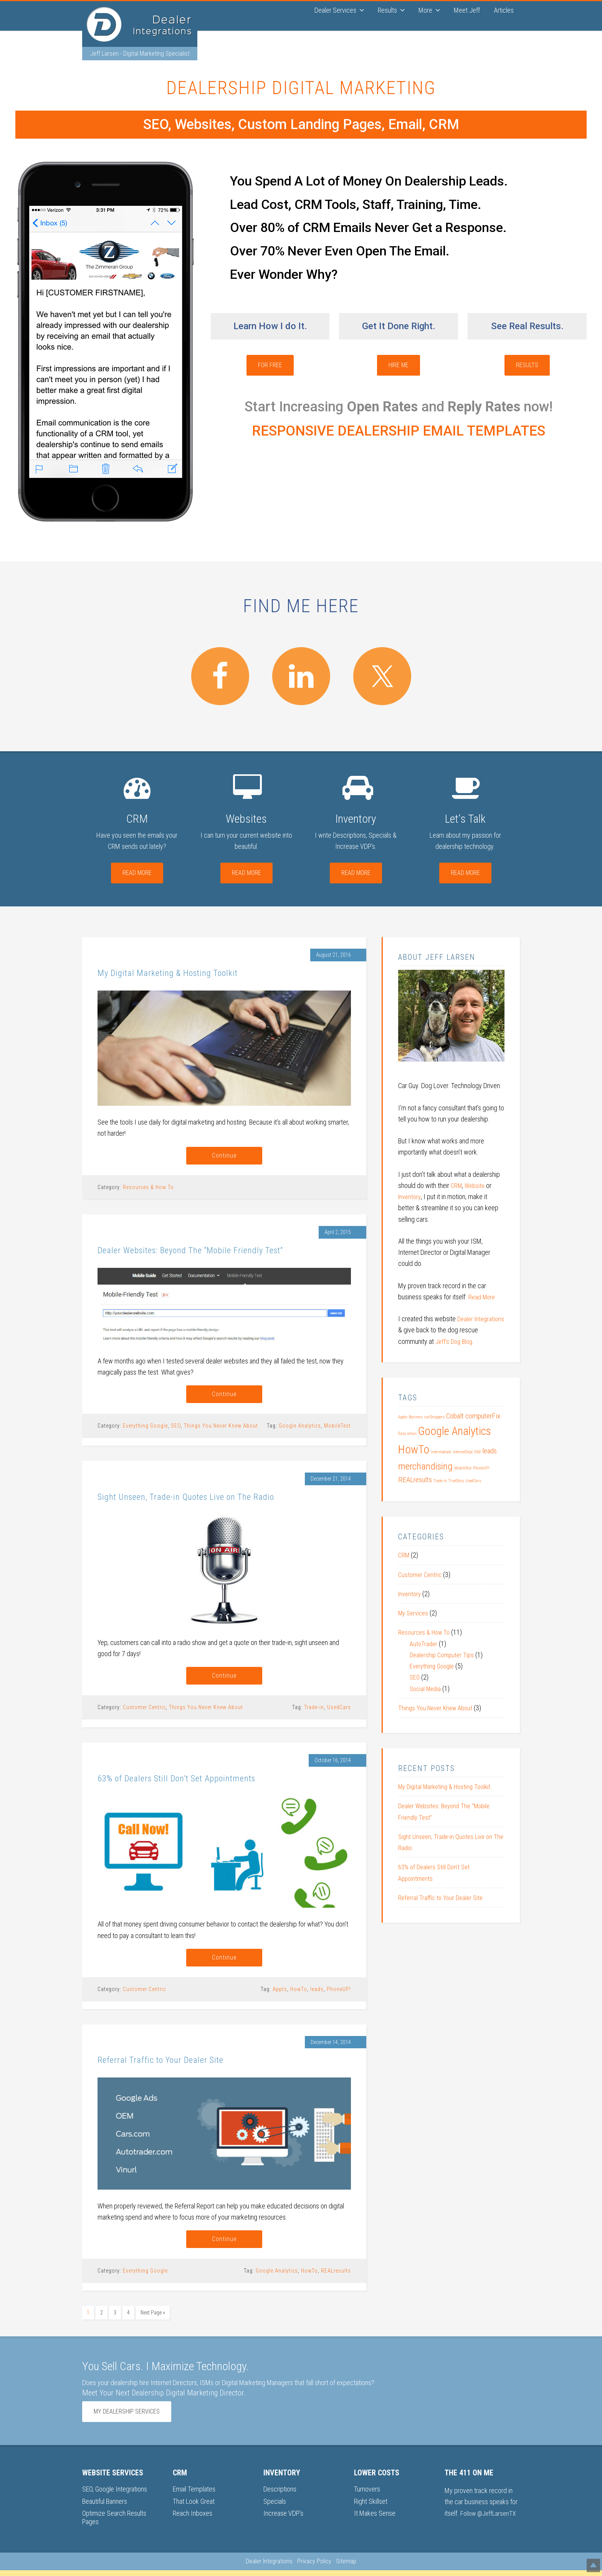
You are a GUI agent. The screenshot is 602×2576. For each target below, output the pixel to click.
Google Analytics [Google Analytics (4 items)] (454, 1431)
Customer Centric (144, 1712)
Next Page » (153, 2320)
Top (583, 2557)
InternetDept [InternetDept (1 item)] (463, 1452)
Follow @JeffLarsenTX (490, 2519)
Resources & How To (148, 1189)
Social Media (426, 1689)
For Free (270, 365)
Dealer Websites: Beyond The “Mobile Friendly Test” (221, 1251)
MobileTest (337, 1429)
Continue (224, 1157)
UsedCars (339, 1712)
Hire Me (398, 365)
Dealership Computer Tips (444, 1656)
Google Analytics (300, 1429)
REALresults (336, 2278)
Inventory (410, 1198)
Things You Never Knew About (221, 1429)
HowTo (298, 1995)
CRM (457, 1186)
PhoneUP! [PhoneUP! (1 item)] (481, 1469)
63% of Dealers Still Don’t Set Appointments (203, 1782)
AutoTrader (424, 1644)
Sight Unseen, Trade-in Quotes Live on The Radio (213, 1499)
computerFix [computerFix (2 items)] (482, 1416)
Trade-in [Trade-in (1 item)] (440, 1481)
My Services (414, 1614)
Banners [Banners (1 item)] (416, 1417)
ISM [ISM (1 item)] (477, 1452)
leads (317, 1995)
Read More (137, 873)
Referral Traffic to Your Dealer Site (179, 2065)
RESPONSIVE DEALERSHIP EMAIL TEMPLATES (398, 432)
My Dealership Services (127, 2417)
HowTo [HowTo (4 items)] (413, 1450)
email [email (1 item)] (412, 1434)
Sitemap (346, 2567)
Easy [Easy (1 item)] (402, 1434)
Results (527, 365)
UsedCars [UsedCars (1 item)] (473, 1481)
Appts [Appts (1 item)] (402, 1417)
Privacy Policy (314, 2567)
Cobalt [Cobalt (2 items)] (455, 1416)
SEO (176, 1429)
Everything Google (145, 1429)
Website (477, 1186)
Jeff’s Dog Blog (475, 1342)
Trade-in (314, 1712)
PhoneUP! (339, 1995)
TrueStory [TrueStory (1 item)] (456, 1481)
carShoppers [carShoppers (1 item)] (434, 1417)
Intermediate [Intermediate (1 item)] (441, 1452)
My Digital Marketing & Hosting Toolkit (191, 972)
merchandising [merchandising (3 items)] (425, 1467)
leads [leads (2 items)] (489, 1451)
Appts (280, 1995)
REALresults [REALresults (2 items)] (415, 1480)
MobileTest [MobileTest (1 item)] (462, 1469)
